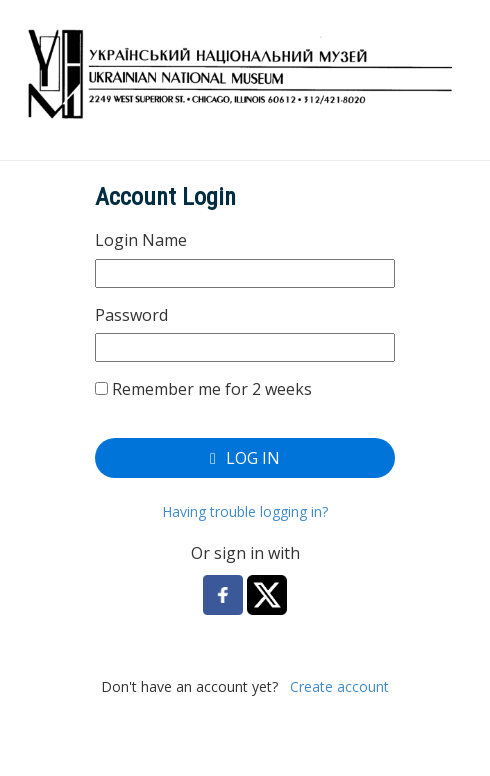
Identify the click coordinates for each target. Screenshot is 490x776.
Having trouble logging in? (245, 511)
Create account (339, 686)
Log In (245, 458)
